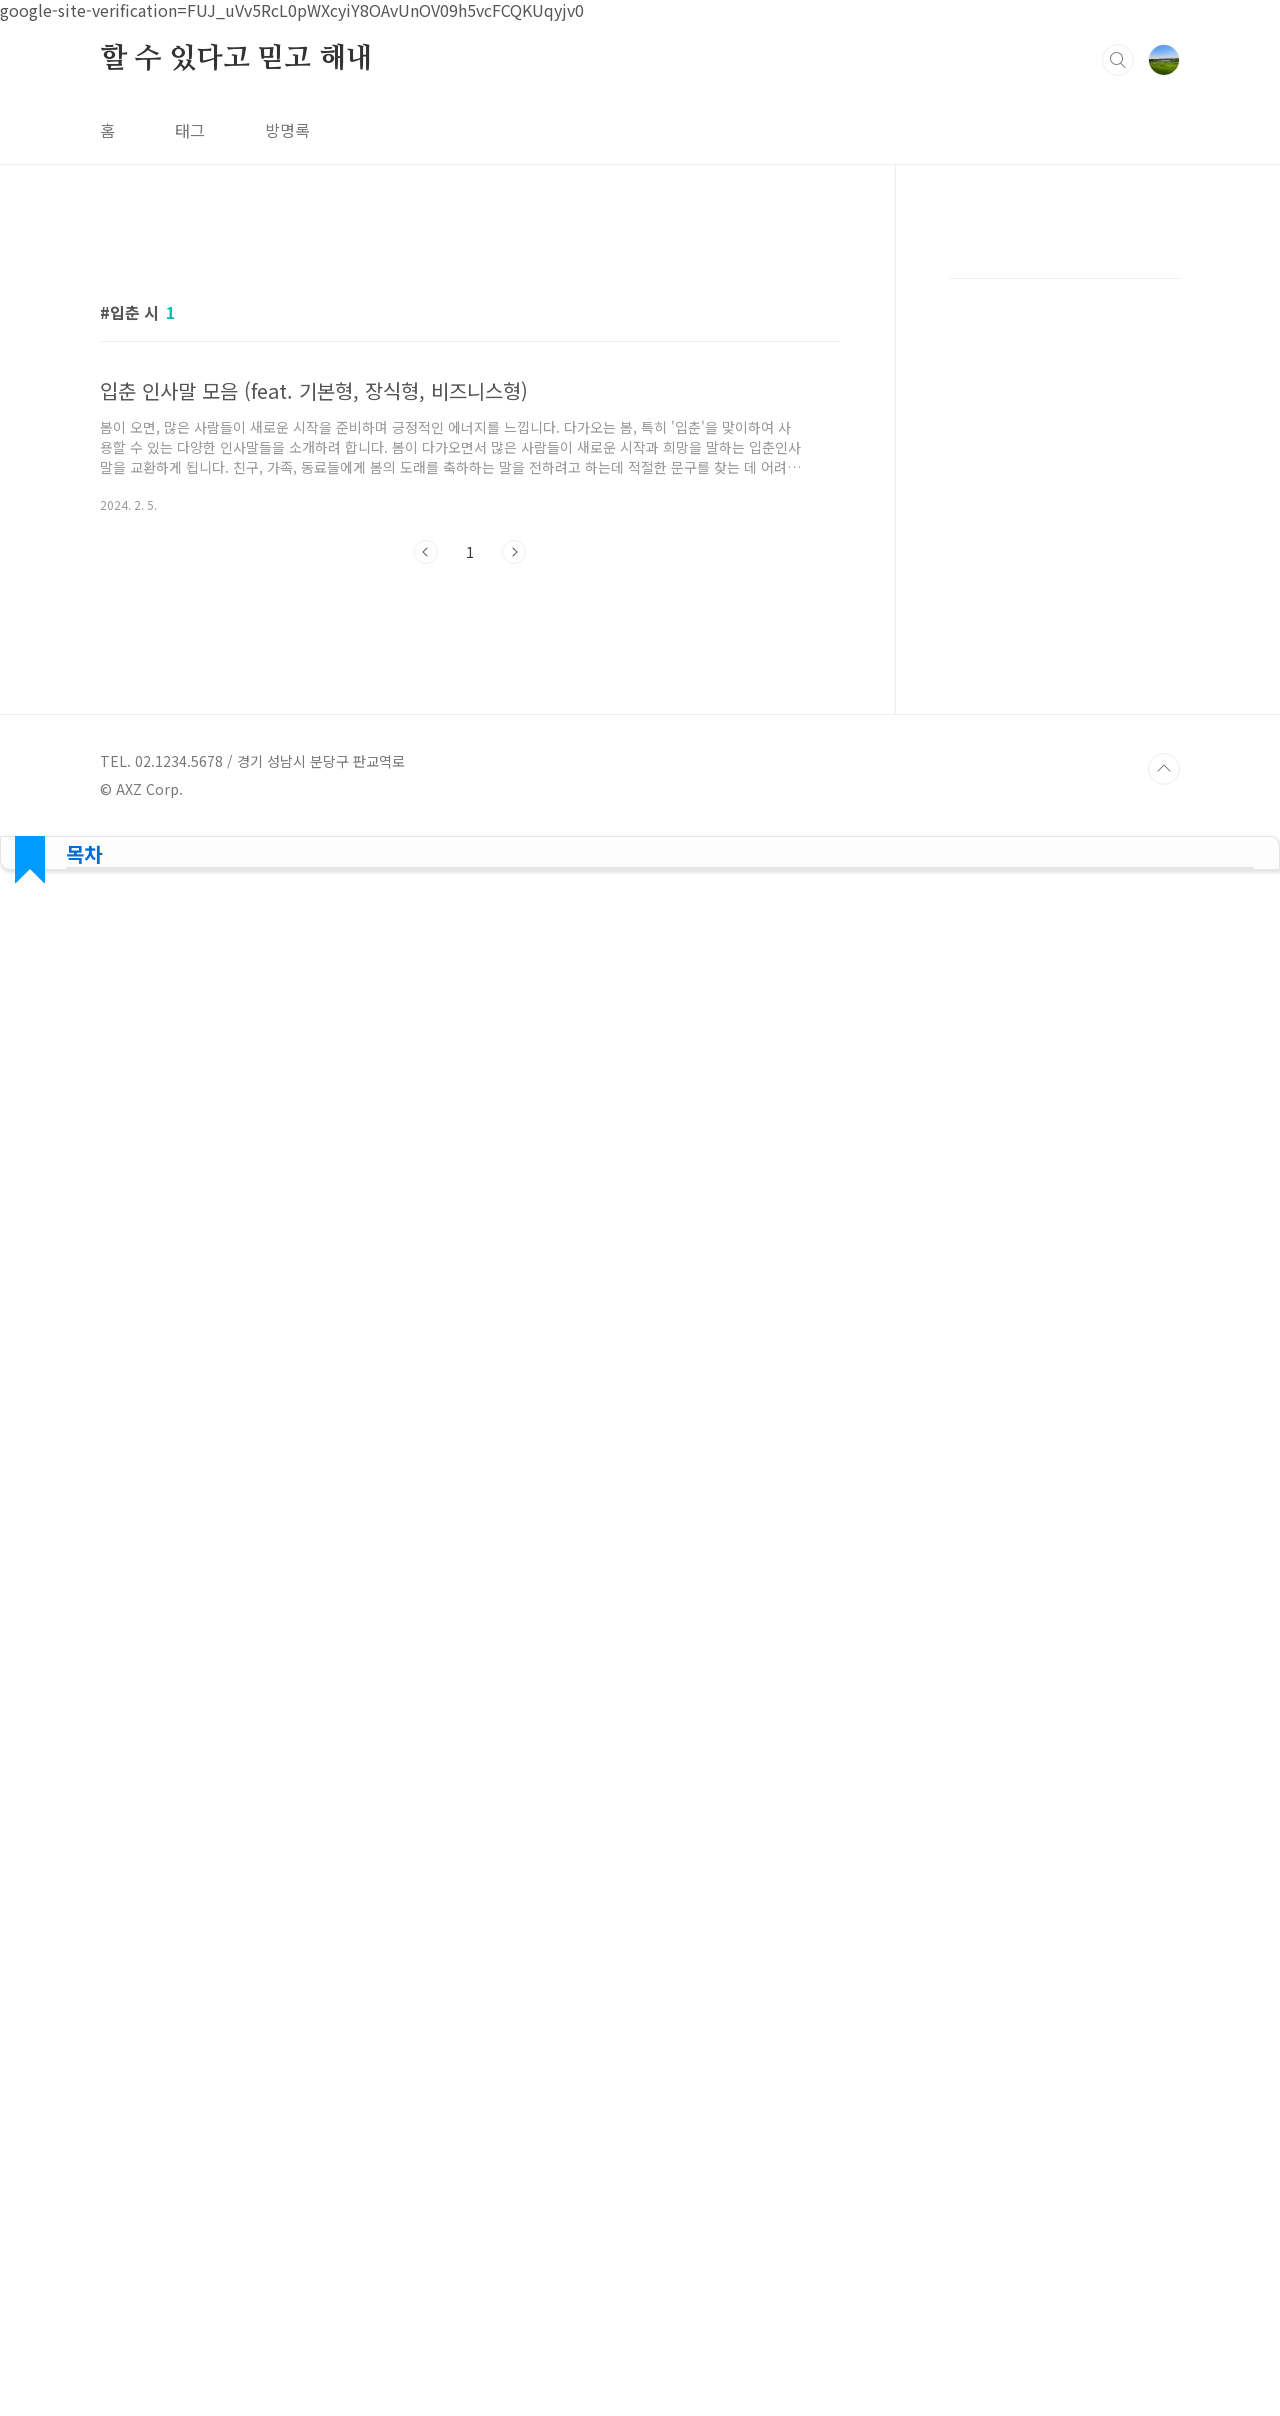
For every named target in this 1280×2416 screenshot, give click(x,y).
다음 (514, 552)
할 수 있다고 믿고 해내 (236, 59)
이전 (426, 552)
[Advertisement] (640, 920)
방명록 (287, 130)
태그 (190, 130)
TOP (1164, 769)
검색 (1118, 60)
